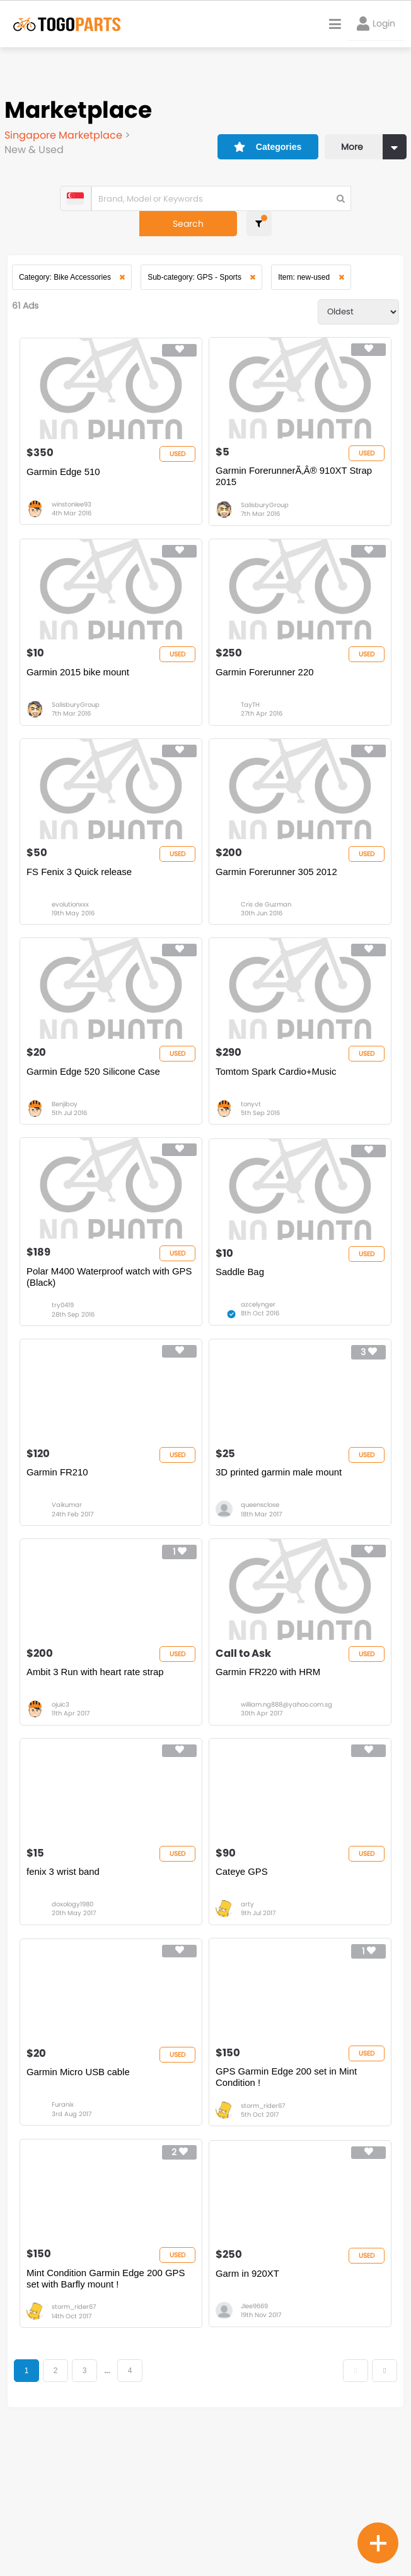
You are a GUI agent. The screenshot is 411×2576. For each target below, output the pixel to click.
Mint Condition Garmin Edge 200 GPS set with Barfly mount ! (108, 2416)
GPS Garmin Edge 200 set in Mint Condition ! (287, 2200)
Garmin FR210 (60, 1547)
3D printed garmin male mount (279, 1547)
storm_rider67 (263, 2228)
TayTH (250, 719)
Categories (250, 130)
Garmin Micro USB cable (81, 2194)
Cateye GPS (242, 1979)
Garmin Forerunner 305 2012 (277, 900)
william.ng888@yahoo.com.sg (286, 1797)
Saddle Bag (240, 1332)
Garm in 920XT (248, 2410)
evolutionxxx (72, 934)
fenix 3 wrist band (66, 1979)
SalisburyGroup (265, 503)
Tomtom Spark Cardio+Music (276, 1116)
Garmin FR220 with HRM (268, 1763)
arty (247, 2013)
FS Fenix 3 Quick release (82, 900)
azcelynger (258, 1366)
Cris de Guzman (266, 934)
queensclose (260, 1581)
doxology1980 (75, 2013)
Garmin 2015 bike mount (80, 685)
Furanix (65, 2228)
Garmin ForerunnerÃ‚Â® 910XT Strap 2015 (294, 475)
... (114, 2508)
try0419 (65, 1366)
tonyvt (251, 1150)
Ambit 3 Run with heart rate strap (98, 1763)
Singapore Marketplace (66, 135)
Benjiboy (67, 1150)
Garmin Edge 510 (66, 469)
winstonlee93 (74, 503)
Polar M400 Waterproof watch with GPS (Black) (101, 1338)
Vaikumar (69, 1581)
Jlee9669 (254, 2444)
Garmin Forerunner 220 (265, 685)
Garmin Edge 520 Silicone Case (96, 1116)
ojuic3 (63, 1797)
